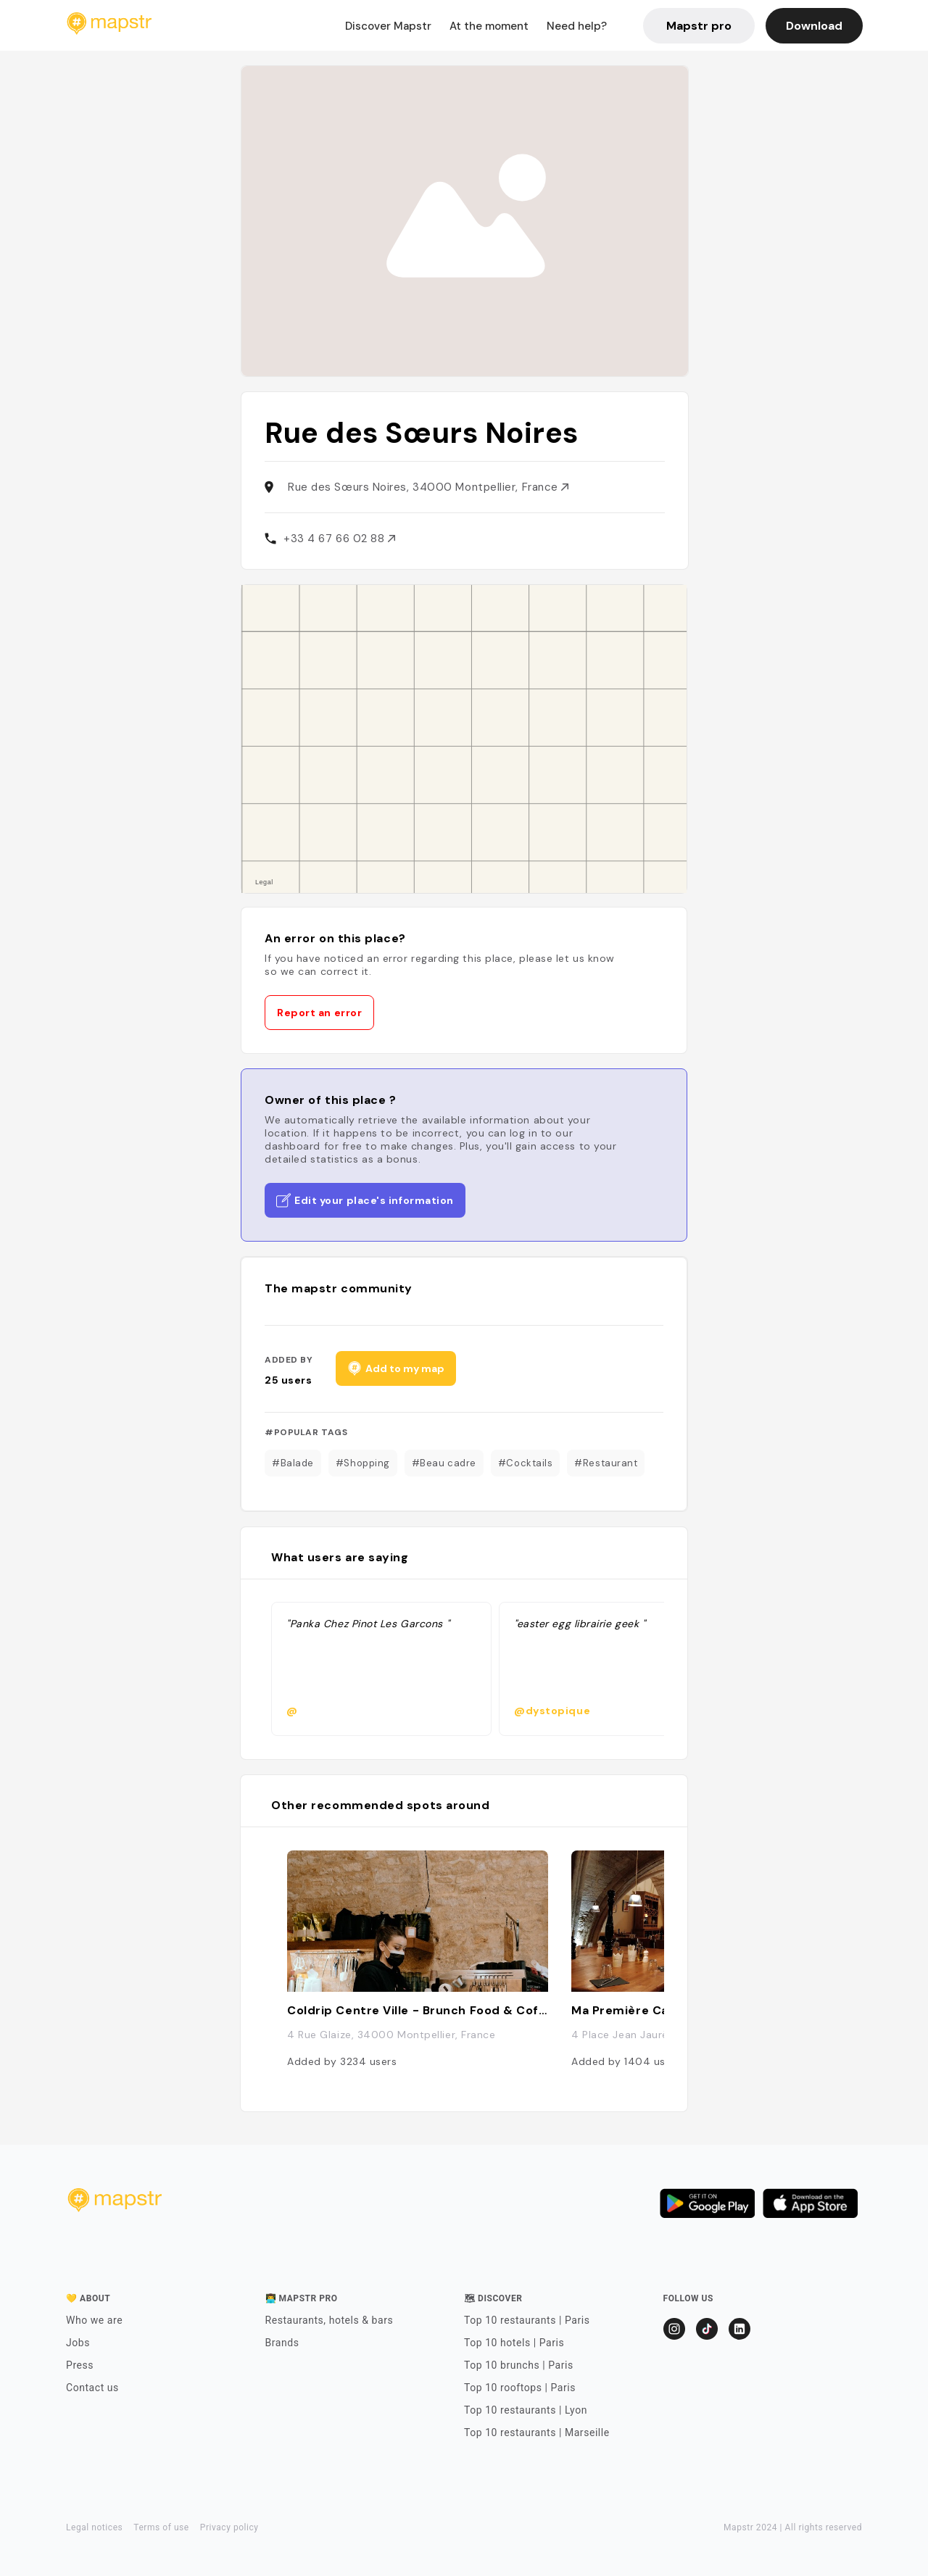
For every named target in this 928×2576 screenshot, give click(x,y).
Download (814, 25)
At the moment (489, 26)
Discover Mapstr (388, 26)
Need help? (577, 26)
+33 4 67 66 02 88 (339, 538)
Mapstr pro (699, 25)
